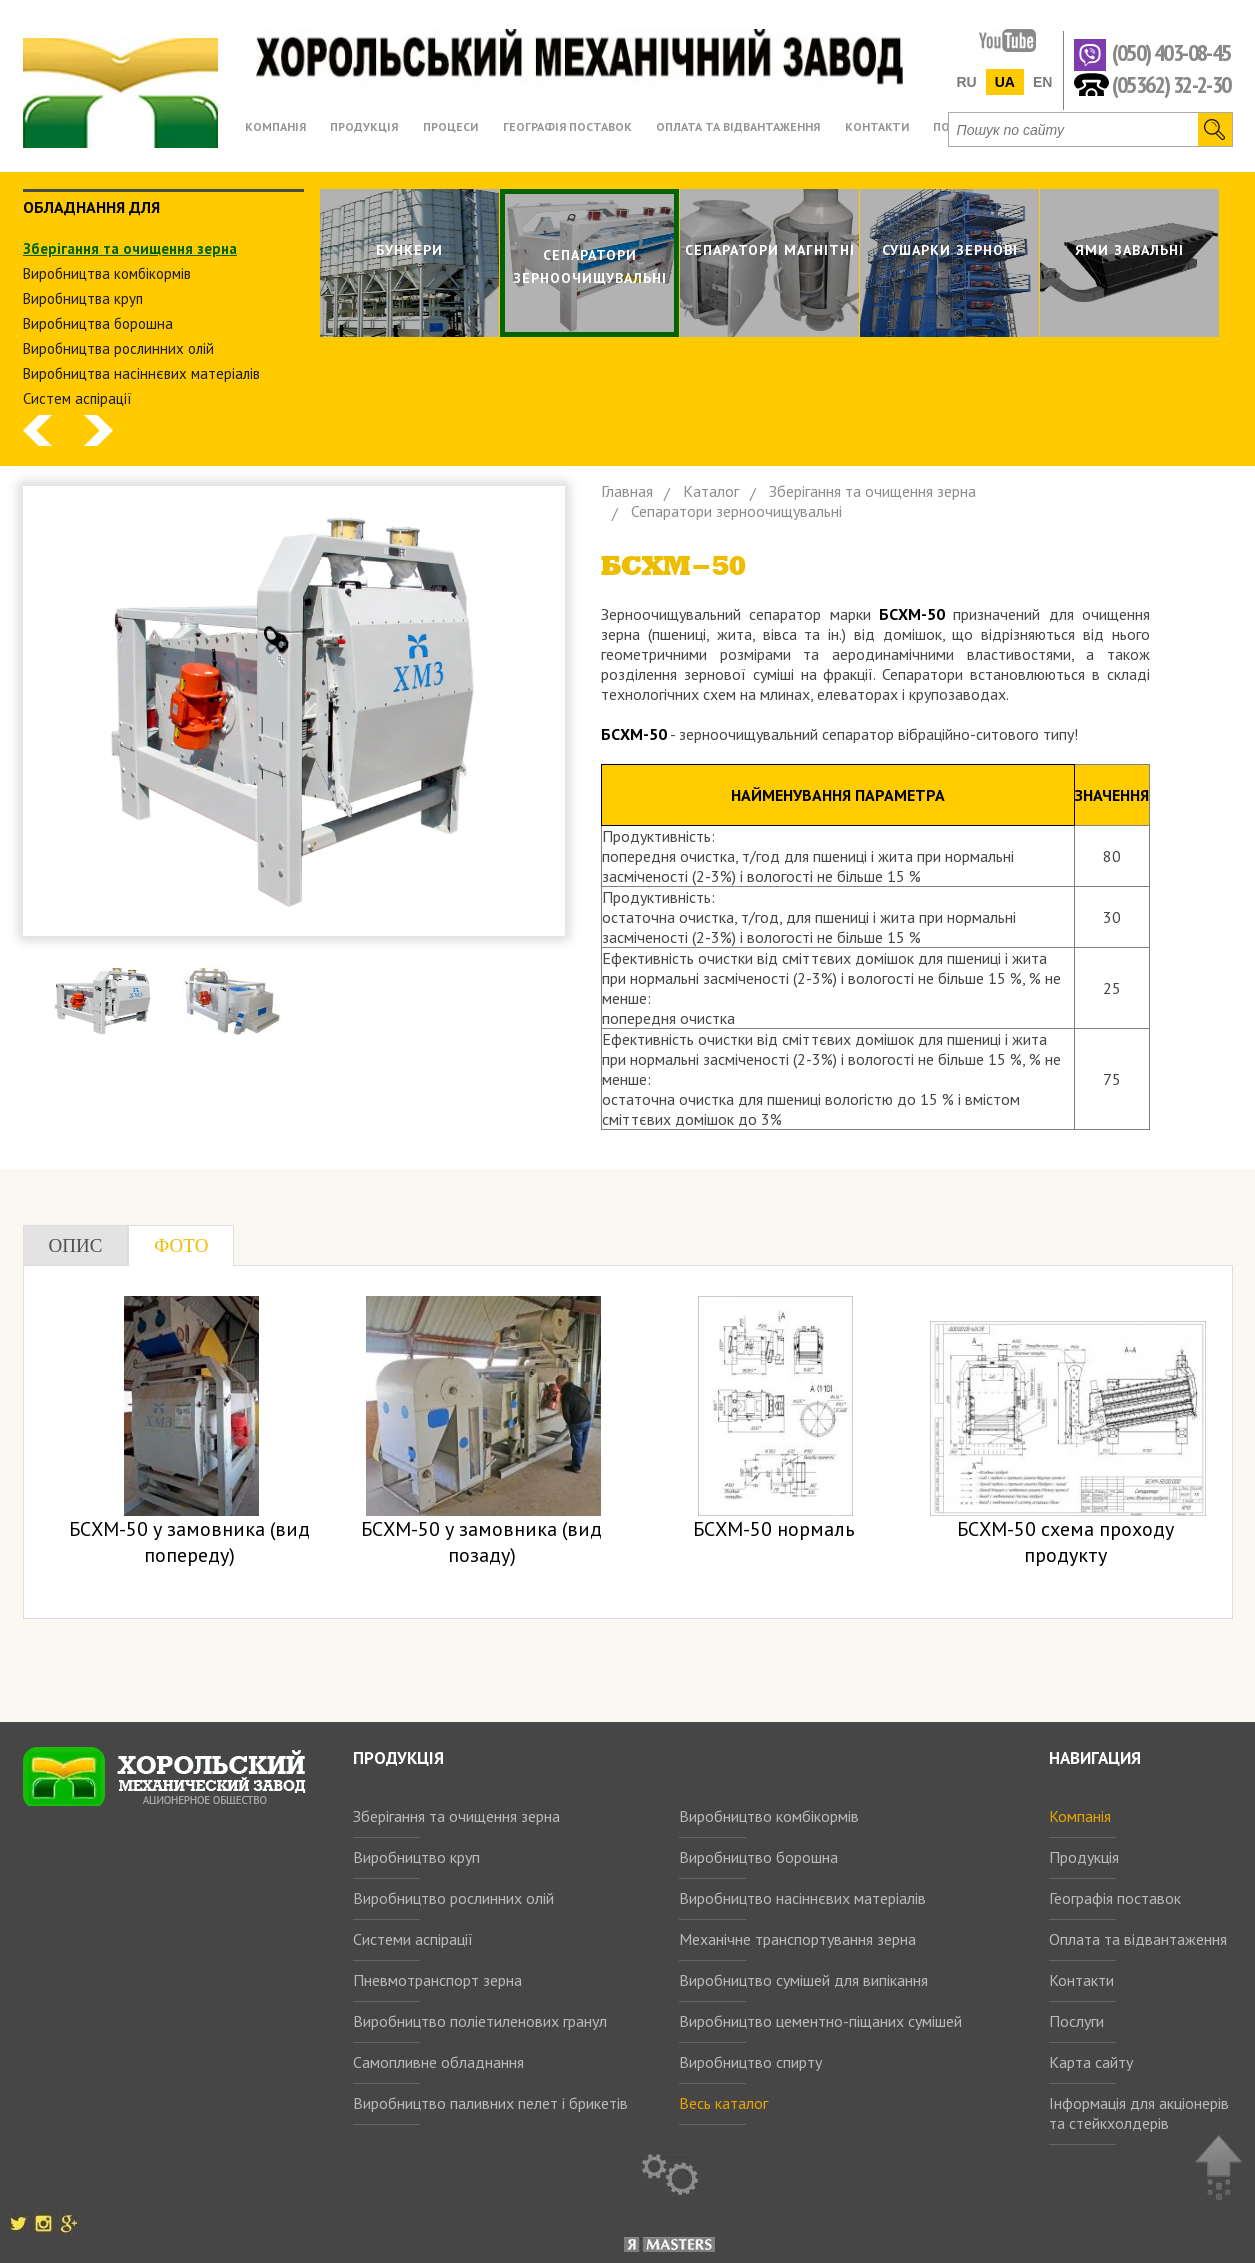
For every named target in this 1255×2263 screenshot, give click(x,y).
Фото (181, 1245)
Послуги (1076, 2021)
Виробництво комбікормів (769, 1816)
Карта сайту (1091, 2062)
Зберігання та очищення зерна (456, 1816)
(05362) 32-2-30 (1171, 83)
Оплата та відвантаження (1138, 1939)
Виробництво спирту (750, 2062)
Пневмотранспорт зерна (437, 1980)
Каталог (711, 491)
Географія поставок (1115, 1898)
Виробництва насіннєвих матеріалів (141, 373)
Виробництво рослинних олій (453, 1898)
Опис (76, 1245)
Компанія (1080, 1816)
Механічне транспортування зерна (797, 1939)
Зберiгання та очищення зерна (130, 248)
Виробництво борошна (758, 1857)
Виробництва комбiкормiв (107, 273)
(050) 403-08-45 (1171, 53)
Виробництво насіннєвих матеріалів (802, 1898)
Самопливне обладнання (438, 2062)
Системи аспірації (413, 1939)
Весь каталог (723, 2103)
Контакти (1081, 1980)
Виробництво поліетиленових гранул (480, 2021)
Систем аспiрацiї (77, 398)
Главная (627, 491)
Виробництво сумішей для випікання (803, 1980)
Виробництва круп (83, 298)
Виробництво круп (416, 1857)
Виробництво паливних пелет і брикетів (490, 2103)
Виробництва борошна (98, 323)
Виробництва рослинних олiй (118, 348)
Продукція (1084, 1857)
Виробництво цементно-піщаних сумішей (820, 2021)
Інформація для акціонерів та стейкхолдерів (1139, 2113)
